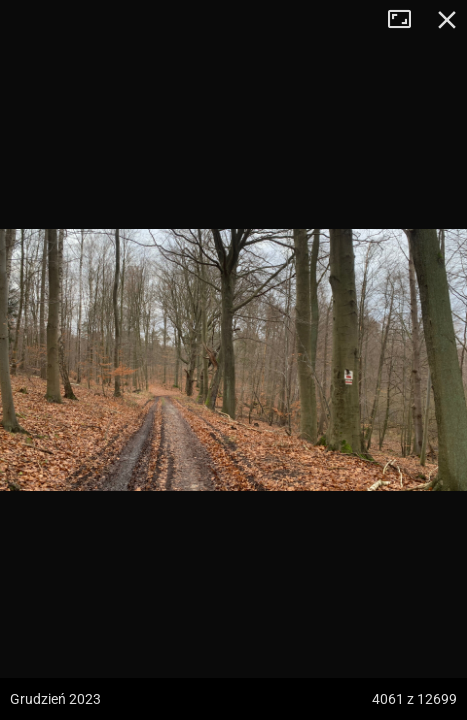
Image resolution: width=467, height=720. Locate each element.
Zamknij (447, 20)
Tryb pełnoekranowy (407, 20)
